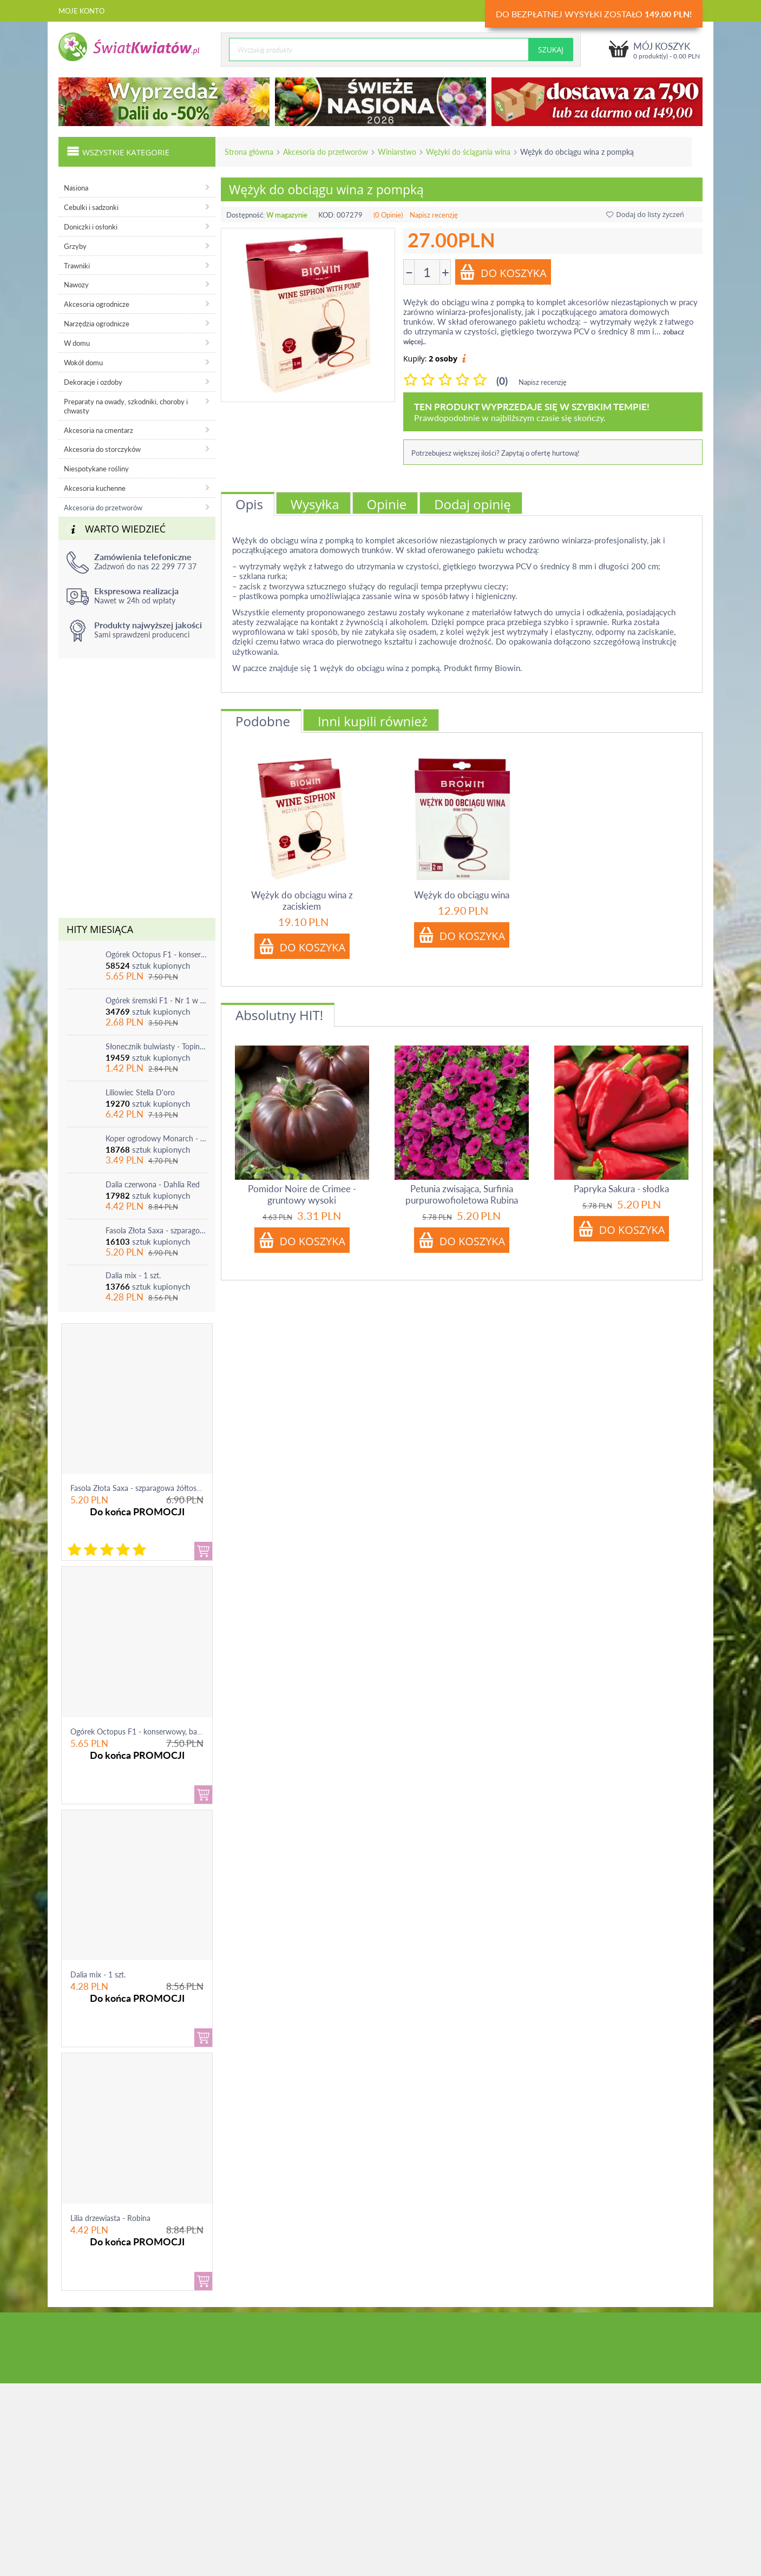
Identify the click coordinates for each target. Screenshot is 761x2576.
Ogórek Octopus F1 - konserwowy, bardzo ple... (149, 1731)
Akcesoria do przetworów (325, 151)
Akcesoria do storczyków (102, 449)
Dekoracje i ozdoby (93, 382)
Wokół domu (83, 362)
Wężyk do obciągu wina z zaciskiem (302, 900)
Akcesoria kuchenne (95, 488)
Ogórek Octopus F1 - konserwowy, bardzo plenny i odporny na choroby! (156, 954)
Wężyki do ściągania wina (468, 151)
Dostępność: (245, 215)
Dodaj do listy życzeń (645, 214)
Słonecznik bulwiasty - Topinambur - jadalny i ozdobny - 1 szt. (156, 1046)
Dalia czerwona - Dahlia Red (153, 1184)
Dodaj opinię (472, 504)
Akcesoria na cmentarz (98, 430)
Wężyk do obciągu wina (461, 895)
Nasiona (76, 187)
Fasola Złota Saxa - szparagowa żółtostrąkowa (156, 1230)
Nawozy (76, 284)
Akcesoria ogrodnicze (96, 304)
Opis (249, 504)
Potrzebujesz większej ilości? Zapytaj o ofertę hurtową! (495, 453)
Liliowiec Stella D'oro (140, 1092)
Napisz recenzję (434, 215)
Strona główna (249, 151)
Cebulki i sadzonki (91, 207)
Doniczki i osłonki (90, 226)
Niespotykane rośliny (96, 468)
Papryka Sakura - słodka (621, 1188)
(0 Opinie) (388, 215)
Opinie (387, 504)
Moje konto (81, 10)
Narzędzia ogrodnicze (96, 323)
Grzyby (75, 246)
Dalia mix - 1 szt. (133, 1275)
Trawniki (77, 265)
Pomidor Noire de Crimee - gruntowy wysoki (302, 1194)
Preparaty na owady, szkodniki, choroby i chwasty (126, 406)
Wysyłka (315, 504)
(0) (502, 380)
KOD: (326, 215)
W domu (77, 343)
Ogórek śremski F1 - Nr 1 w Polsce (156, 1000)
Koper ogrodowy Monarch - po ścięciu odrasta (156, 1138)
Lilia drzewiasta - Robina (110, 2218)
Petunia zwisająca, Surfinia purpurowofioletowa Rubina (461, 1194)
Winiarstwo (397, 151)
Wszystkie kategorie (118, 150)
